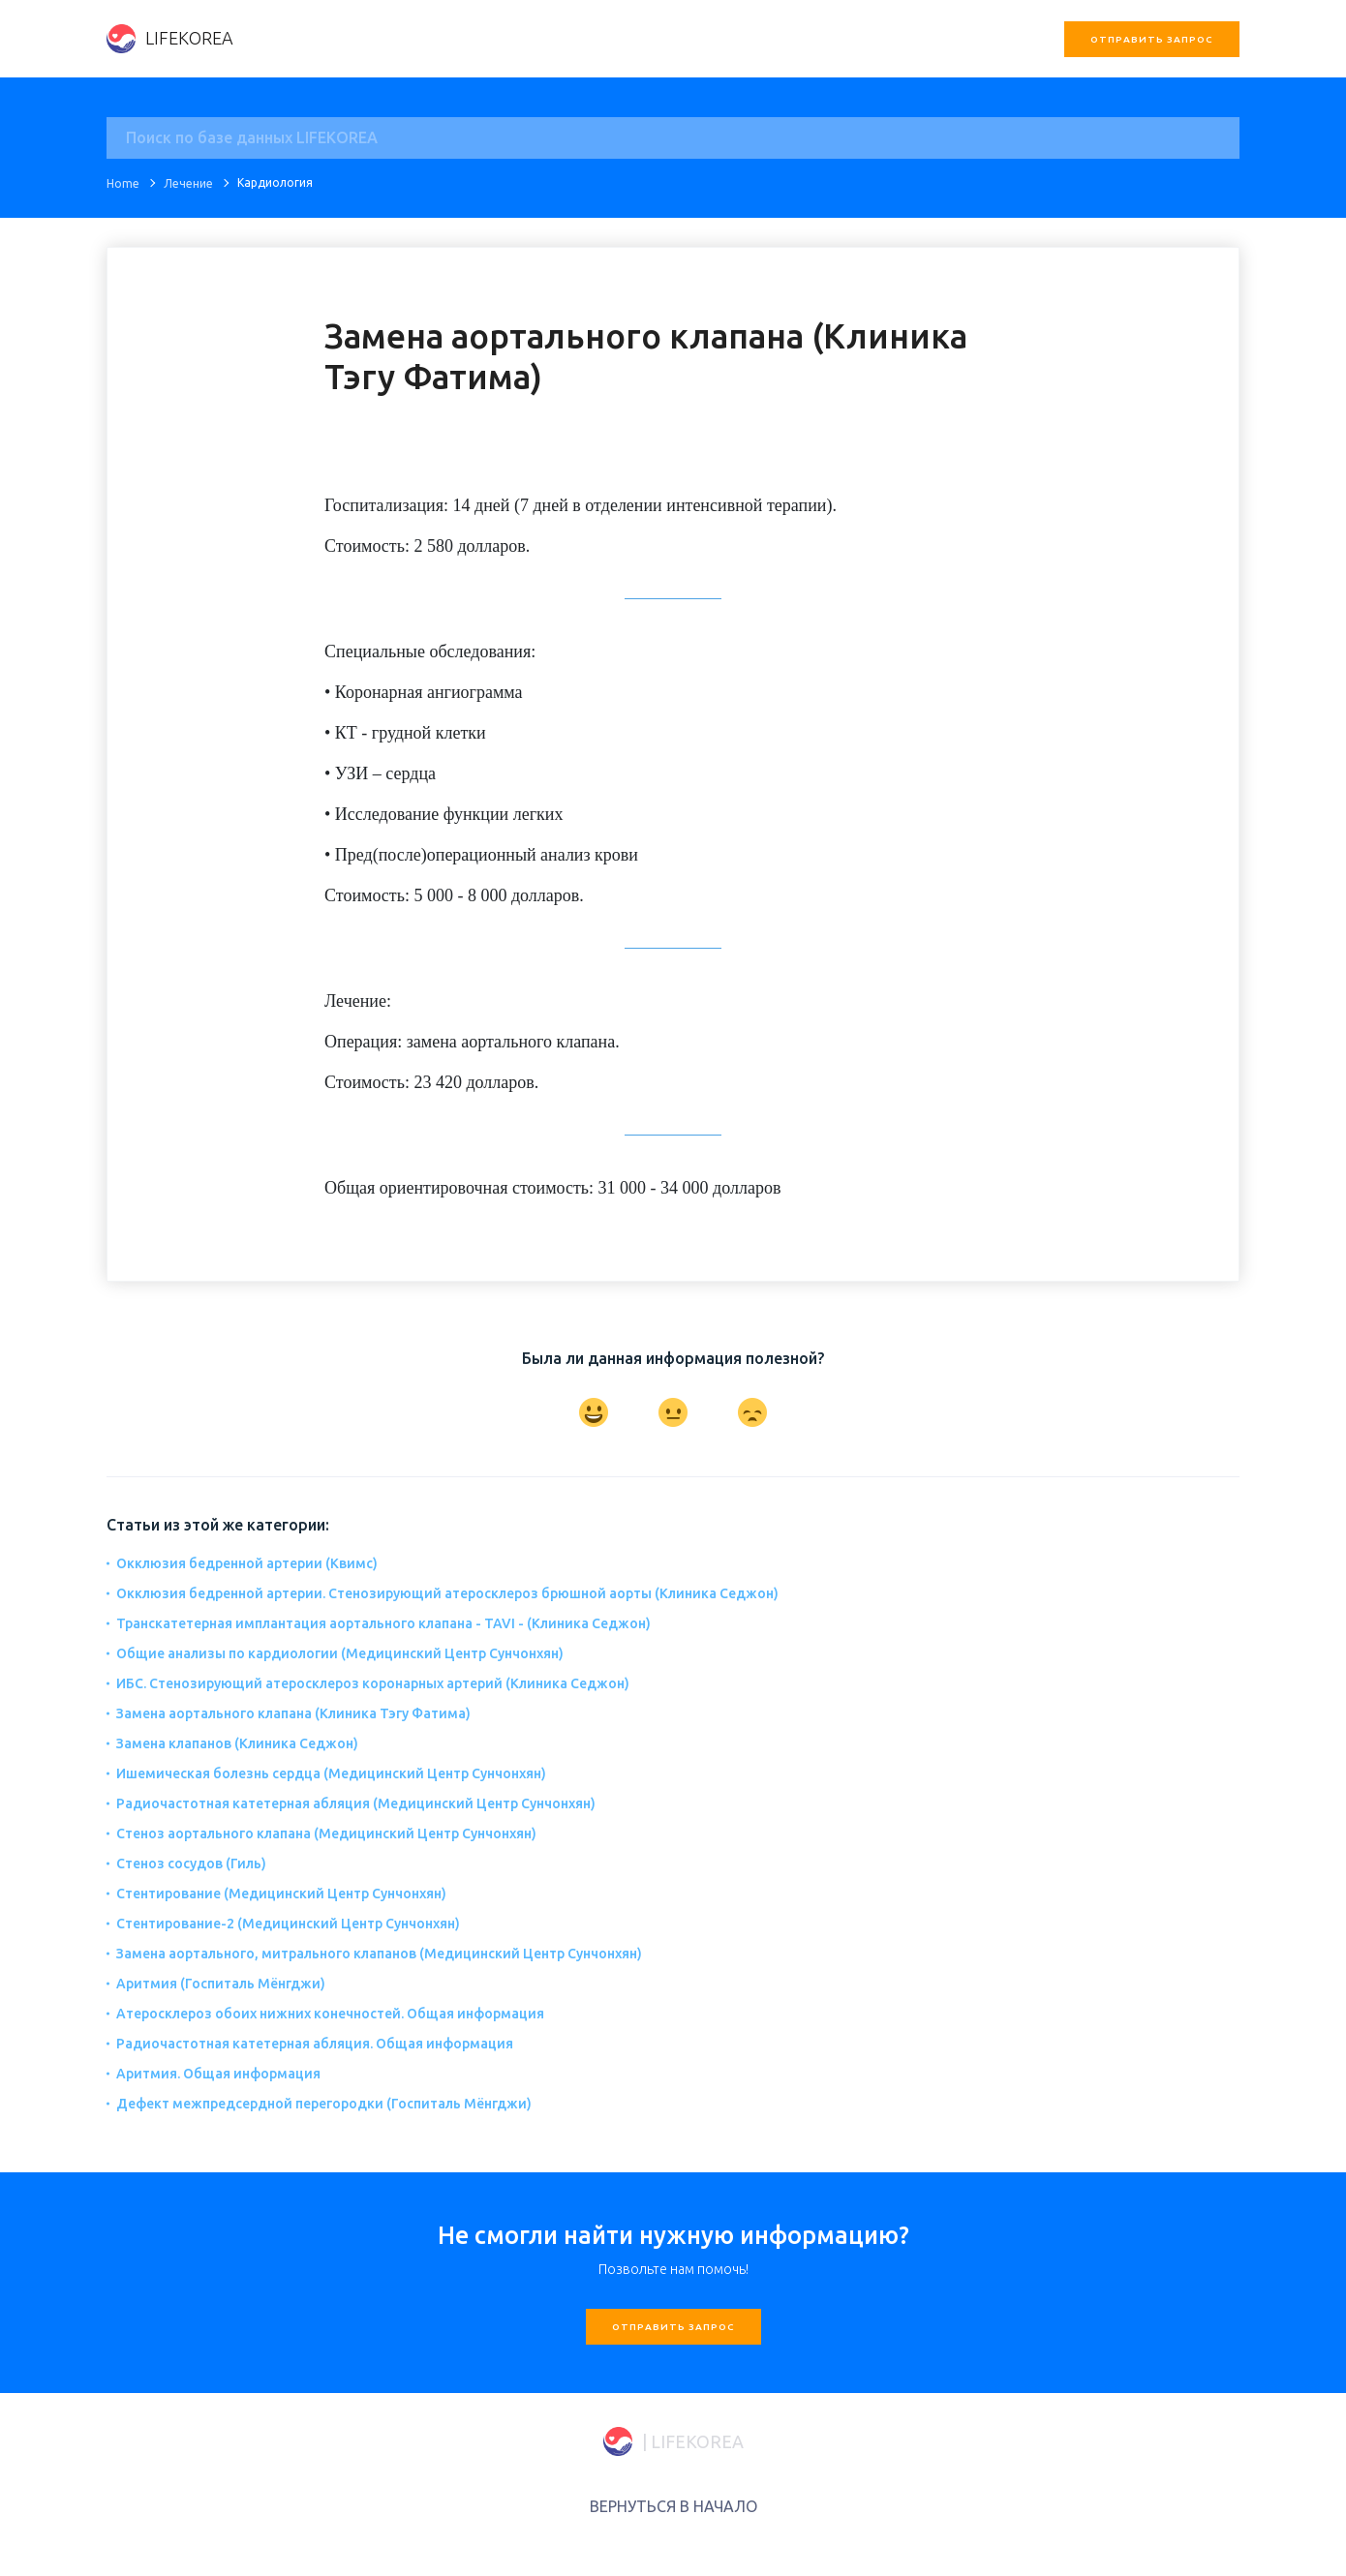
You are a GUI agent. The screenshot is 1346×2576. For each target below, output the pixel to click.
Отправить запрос (1151, 39)
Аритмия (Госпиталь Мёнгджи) (220, 1983)
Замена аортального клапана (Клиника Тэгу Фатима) (293, 1713)
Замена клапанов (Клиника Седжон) (237, 1743)
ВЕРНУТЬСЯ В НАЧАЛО (673, 2506)
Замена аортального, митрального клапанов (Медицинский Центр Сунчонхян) (379, 1953)
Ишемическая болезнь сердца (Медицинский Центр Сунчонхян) (331, 1773)
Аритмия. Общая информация (218, 2073)
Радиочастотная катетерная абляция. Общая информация (314, 2043)
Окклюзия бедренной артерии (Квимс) (247, 1563)
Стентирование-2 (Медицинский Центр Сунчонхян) (288, 1923)
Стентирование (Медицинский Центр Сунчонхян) (281, 1893)
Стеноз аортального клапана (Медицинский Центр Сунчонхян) (326, 1833)
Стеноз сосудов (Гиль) (191, 1863)
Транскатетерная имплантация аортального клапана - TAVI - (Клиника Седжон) (383, 1623)
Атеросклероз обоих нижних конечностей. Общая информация (330, 2013)
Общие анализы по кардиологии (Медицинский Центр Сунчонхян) (340, 1653)
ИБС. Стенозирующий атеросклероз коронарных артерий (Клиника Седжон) (372, 1683)
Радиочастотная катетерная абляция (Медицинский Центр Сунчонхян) (356, 1803)
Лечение (188, 183)
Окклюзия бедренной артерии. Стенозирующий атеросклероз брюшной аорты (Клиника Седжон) (447, 1593)
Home (123, 183)
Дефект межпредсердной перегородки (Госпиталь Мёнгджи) (324, 2103)
